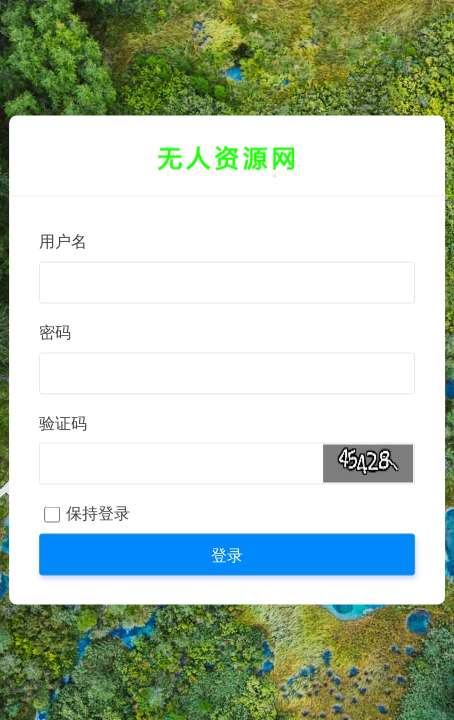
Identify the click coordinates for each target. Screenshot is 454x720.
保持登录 (98, 513)
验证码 (63, 423)
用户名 (63, 241)
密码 (55, 332)
